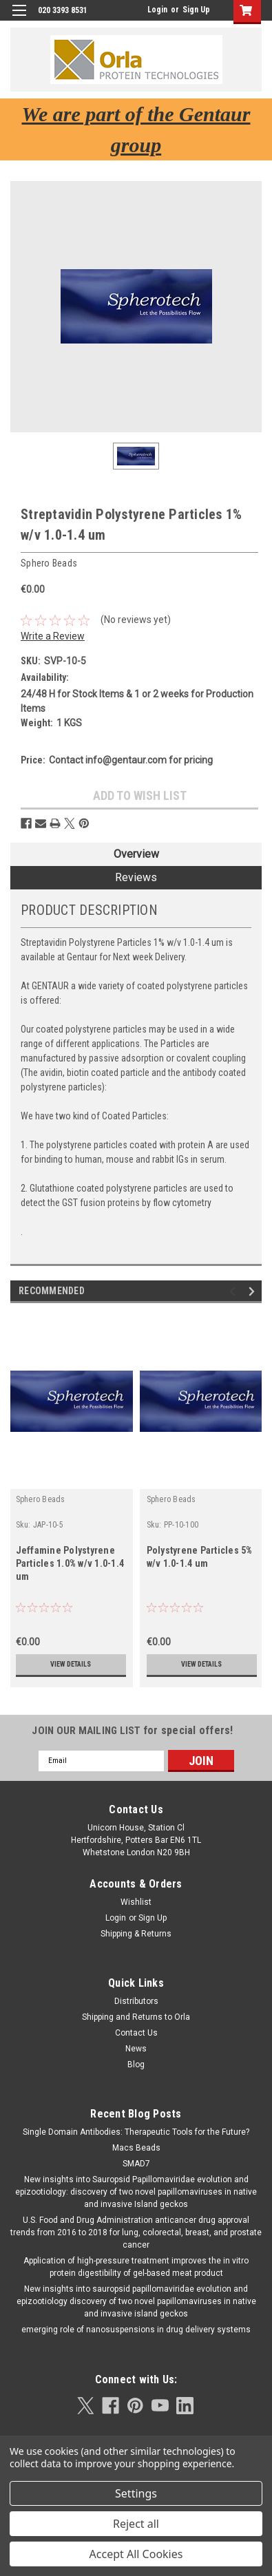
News (136, 2049)
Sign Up (196, 9)
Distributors (136, 2001)
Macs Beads (136, 2148)
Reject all (136, 2523)
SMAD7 (136, 2163)
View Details (70, 1664)
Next (254, 1291)
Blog (136, 2064)
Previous (234, 1291)
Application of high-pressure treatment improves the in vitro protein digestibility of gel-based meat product (136, 2267)
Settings (136, 2493)
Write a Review (53, 636)
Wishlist (136, 1902)
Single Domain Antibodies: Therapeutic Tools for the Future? (136, 2132)
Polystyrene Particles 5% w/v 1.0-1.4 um (200, 1557)
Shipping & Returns (136, 1934)
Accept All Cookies (136, 2554)
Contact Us (136, 2033)
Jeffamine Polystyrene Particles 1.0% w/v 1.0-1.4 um (70, 1563)
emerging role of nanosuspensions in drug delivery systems (136, 2329)
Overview (136, 854)
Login (157, 9)
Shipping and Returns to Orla (136, 2017)
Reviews (136, 877)
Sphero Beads (40, 1499)
